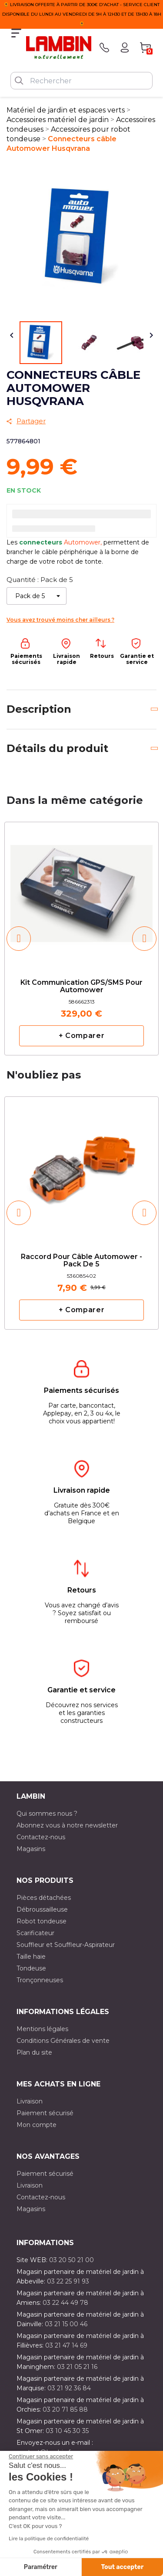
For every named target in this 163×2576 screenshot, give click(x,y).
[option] (81, 938)
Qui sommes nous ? (47, 1813)
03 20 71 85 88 (65, 2409)
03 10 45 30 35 (67, 2431)
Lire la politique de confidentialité (49, 2538)
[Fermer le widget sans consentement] (40, 2456)
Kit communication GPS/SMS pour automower (81, 986)
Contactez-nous (41, 1837)
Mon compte (37, 2125)
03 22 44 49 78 (65, 2303)
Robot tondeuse (42, 1921)
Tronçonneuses (40, 1980)
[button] (19, 938)
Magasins (31, 1849)
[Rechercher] (81, 80)
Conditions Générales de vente (63, 2041)
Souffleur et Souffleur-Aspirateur (66, 1945)
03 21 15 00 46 (66, 2324)
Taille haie (31, 1956)
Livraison (30, 2101)
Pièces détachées (44, 1898)
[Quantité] (37, 596)
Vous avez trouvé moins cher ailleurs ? (60, 619)
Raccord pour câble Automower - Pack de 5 (81, 1261)
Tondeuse (31, 1968)
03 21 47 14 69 (66, 2345)
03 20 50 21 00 (71, 2260)
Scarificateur (35, 1933)
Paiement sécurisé (45, 2113)
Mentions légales (42, 2029)
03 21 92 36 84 (69, 2388)
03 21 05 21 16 (77, 2367)
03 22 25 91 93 (68, 2281)
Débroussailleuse (42, 1909)
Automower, (83, 542)
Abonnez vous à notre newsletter (67, 1825)
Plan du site (34, 2052)
